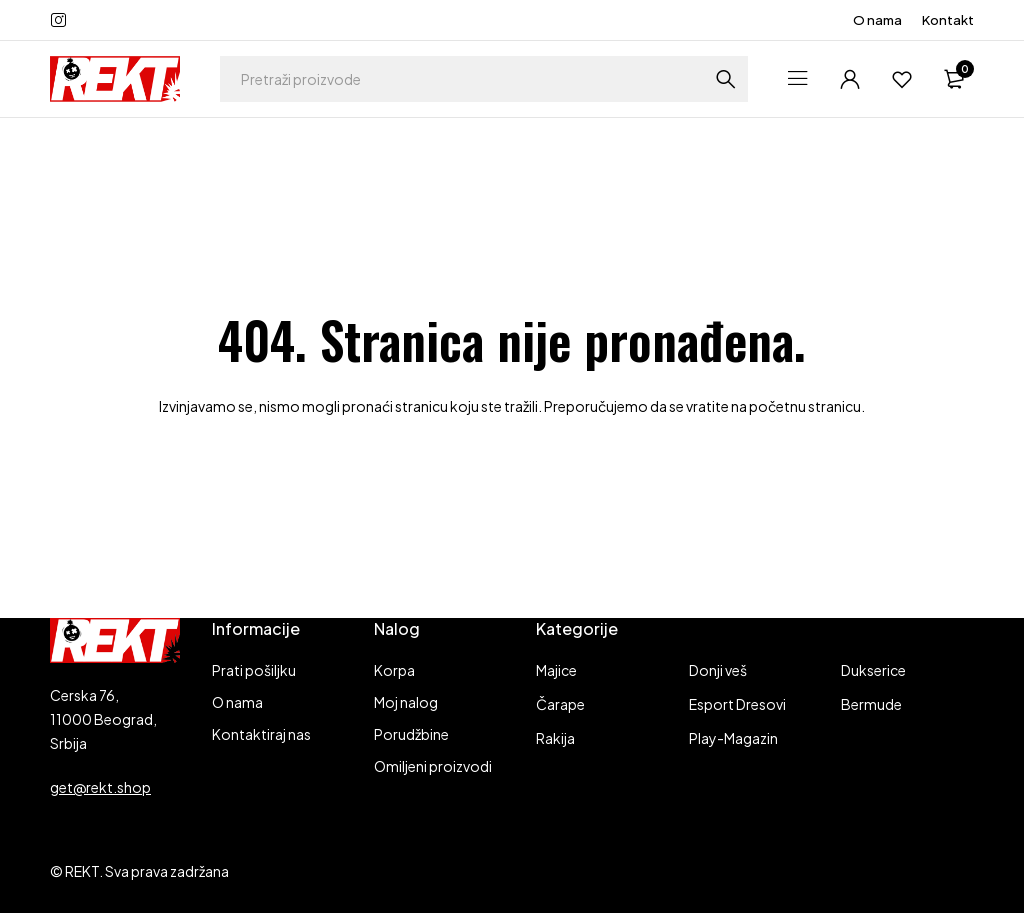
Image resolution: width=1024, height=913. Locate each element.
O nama (877, 20)
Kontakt (948, 20)
